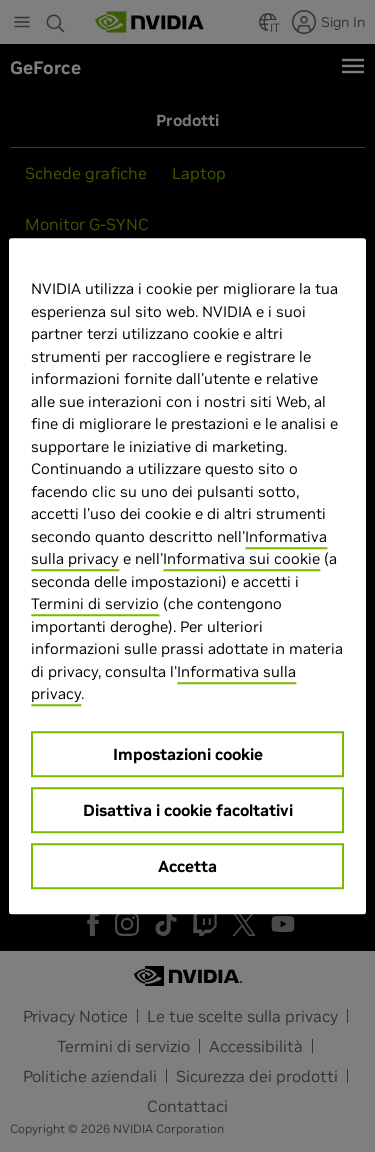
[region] (187, 576)
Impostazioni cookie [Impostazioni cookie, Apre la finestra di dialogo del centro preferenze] (188, 754)
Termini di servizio (95, 603)
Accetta (187, 866)
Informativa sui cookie (241, 558)
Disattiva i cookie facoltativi (188, 810)
